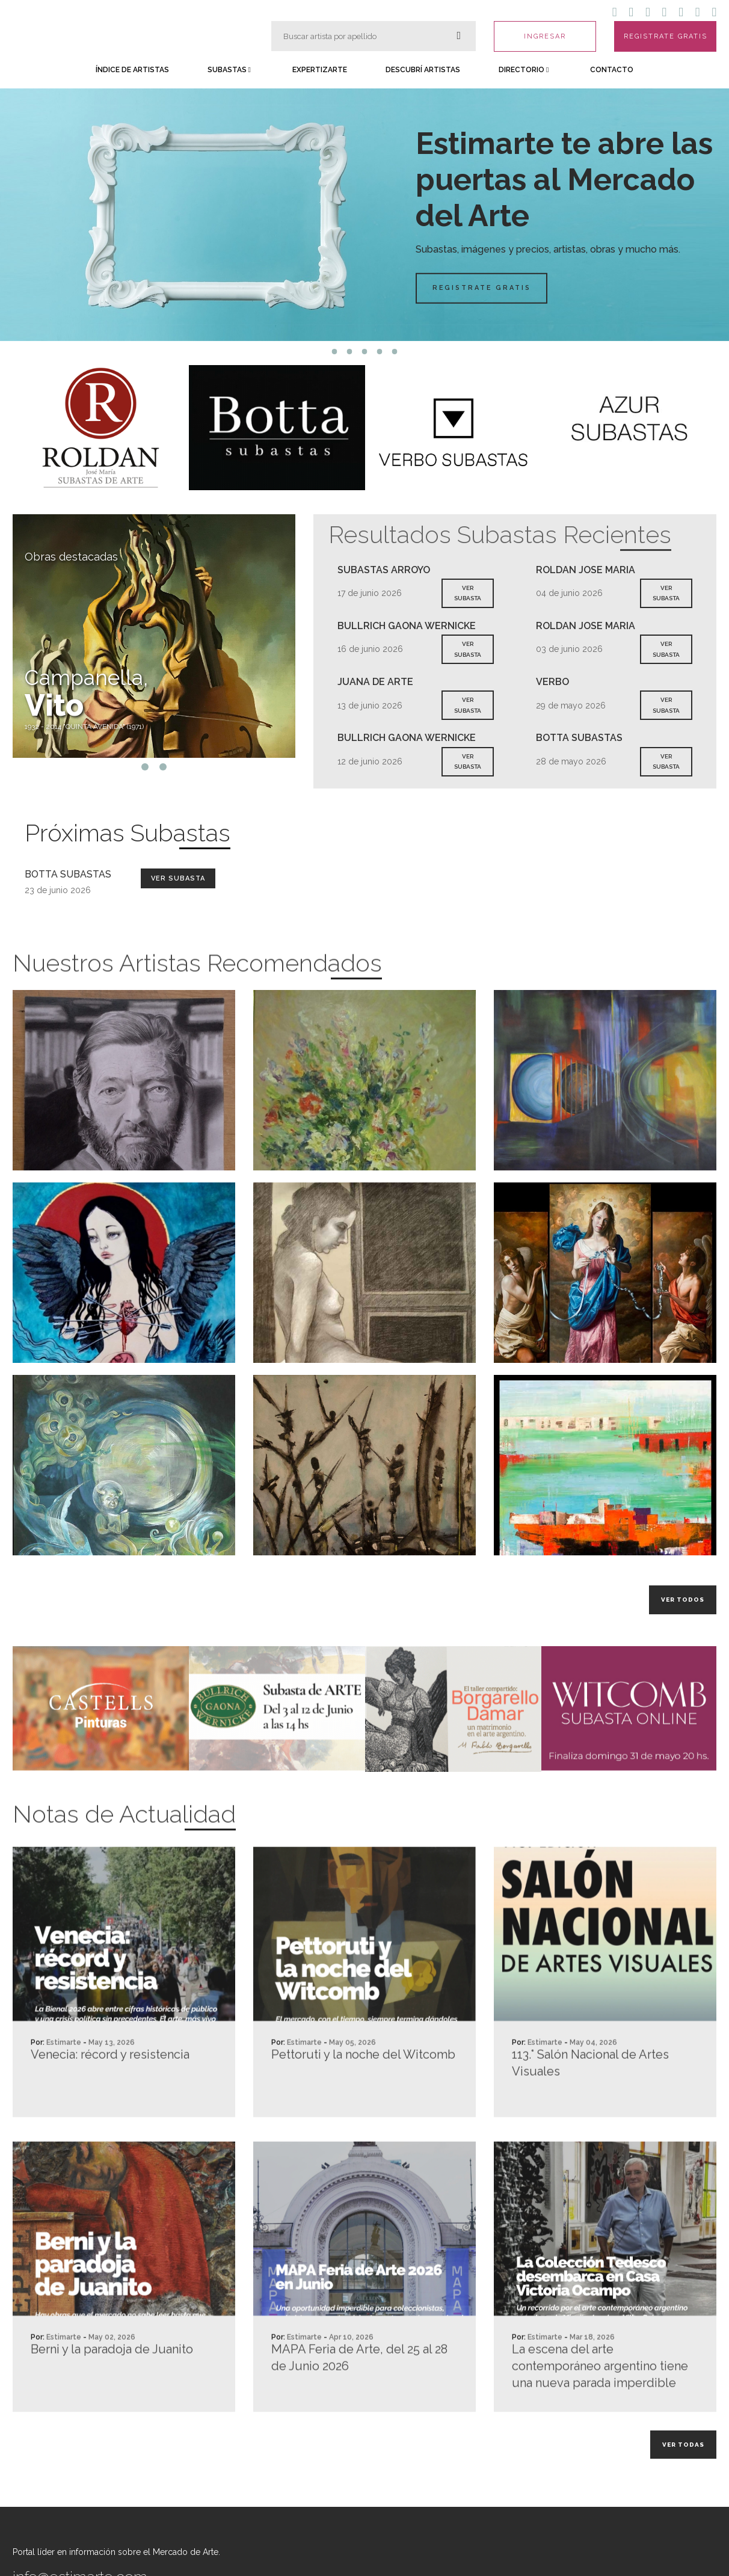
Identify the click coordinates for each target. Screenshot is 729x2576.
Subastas (229, 70)
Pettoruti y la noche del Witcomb (363, 2107)
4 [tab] (380, 351)
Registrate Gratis (493, 288)
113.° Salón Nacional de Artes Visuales (590, 2115)
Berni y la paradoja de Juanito (112, 2401)
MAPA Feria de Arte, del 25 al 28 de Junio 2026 (359, 2410)
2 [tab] (349, 351)
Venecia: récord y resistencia (110, 2107)
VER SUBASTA (467, 593)
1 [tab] (334, 351)
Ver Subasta (178, 878)
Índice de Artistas (132, 70)
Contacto (611, 70)
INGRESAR (545, 36)
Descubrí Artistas (423, 70)
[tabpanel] (364, 214)
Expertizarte (319, 70)
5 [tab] (395, 351)
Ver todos (682, 1599)
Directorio (524, 70)
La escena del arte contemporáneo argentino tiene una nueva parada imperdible (600, 2418)
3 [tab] (365, 351)
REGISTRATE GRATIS (665, 36)
